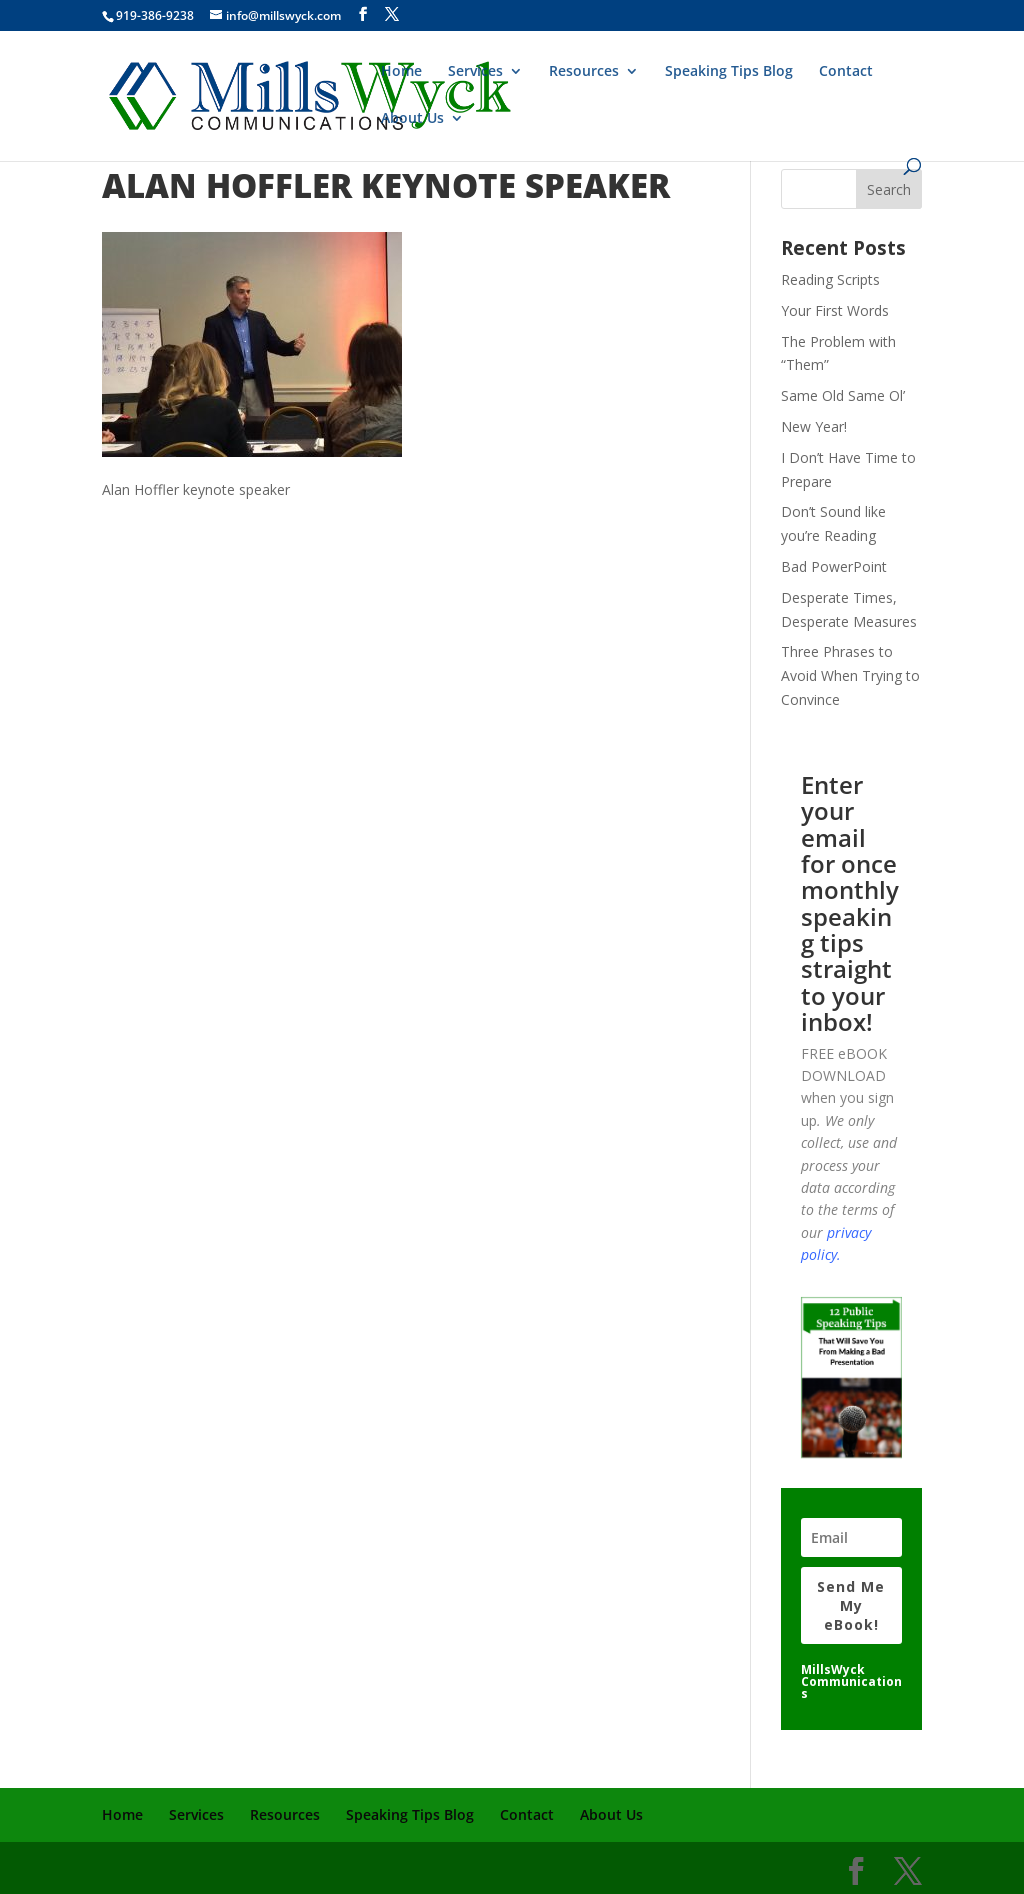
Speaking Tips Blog (729, 72)
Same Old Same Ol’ (843, 395)
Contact (846, 72)
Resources (584, 72)
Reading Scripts (830, 279)
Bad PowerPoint (834, 566)
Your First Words (835, 310)
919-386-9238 (155, 15)
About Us (412, 119)
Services (475, 72)
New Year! (814, 426)
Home (401, 72)
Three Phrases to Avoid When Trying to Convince (850, 675)
